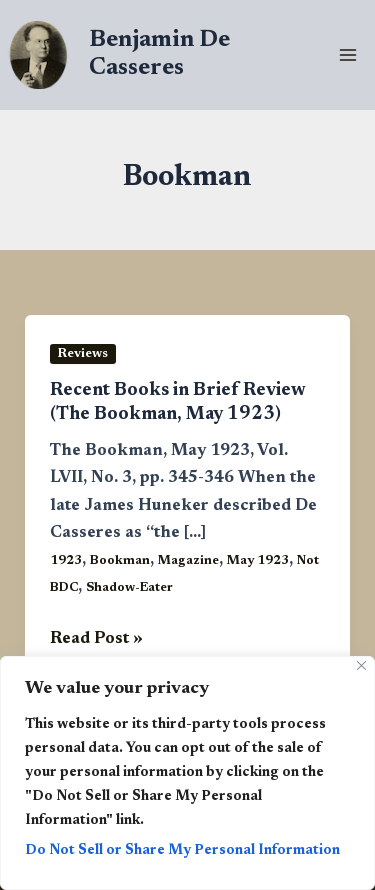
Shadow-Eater (129, 588)
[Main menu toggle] (347, 55)
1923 (66, 561)
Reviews (83, 354)
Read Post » (96, 639)
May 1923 (258, 561)
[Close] (361, 665)
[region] (187, 773)
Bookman (120, 561)
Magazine (188, 561)
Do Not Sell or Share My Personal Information (182, 851)
